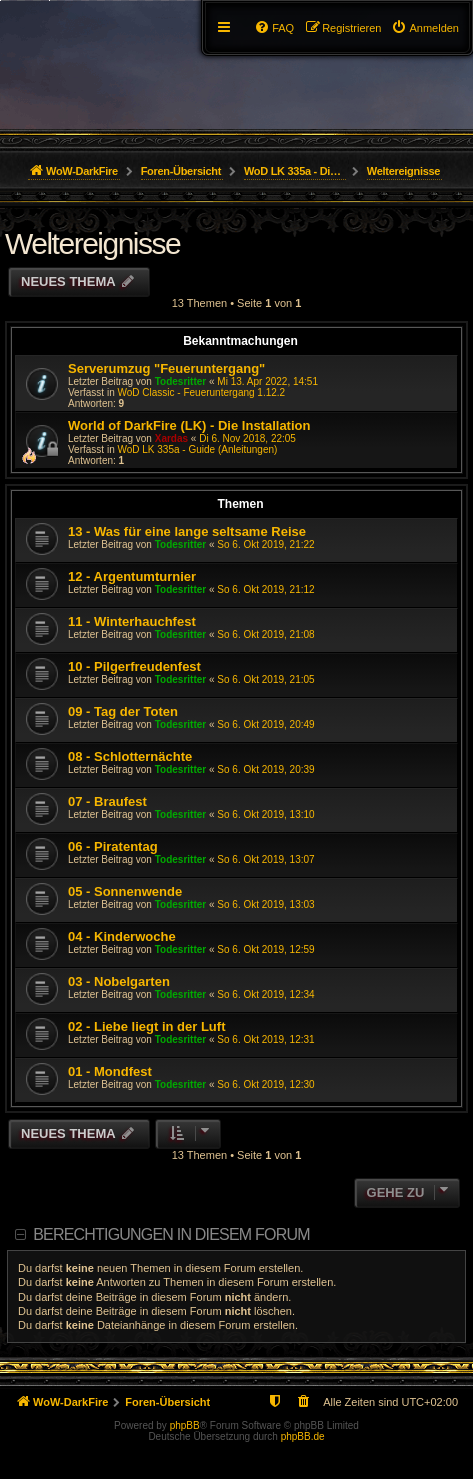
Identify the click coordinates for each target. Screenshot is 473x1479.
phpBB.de (303, 1436)
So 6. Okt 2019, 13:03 (265, 904)
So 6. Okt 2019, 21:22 (265, 544)
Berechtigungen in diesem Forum (171, 1234)
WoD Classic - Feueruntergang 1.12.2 (201, 392)
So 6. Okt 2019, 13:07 (265, 859)
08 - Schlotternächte (130, 756)
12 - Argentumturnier (132, 576)
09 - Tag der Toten (123, 711)
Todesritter (181, 381)
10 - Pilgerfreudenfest (134, 666)
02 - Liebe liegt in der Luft (146, 1026)
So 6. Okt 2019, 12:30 (265, 1084)
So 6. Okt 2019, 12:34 (265, 994)
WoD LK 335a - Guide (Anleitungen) (197, 449)
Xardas (171, 438)
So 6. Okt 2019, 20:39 (265, 769)
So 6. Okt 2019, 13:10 (265, 814)
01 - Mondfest (110, 1071)
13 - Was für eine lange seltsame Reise (187, 531)
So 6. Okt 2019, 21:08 (265, 634)
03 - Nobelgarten (119, 981)
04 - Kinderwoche (122, 936)
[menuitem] (425, 28)
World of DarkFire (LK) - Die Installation (189, 425)
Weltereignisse (92, 243)
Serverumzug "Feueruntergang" (166, 368)
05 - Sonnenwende (125, 891)
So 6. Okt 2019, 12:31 (265, 1039)
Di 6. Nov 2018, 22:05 (247, 438)
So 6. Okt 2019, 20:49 (265, 724)
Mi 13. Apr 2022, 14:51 (267, 381)
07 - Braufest (107, 801)
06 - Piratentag (113, 846)
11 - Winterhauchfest (132, 621)
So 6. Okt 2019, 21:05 (265, 679)
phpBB (185, 1425)
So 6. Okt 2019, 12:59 (265, 949)
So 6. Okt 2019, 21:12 (265, 589)
